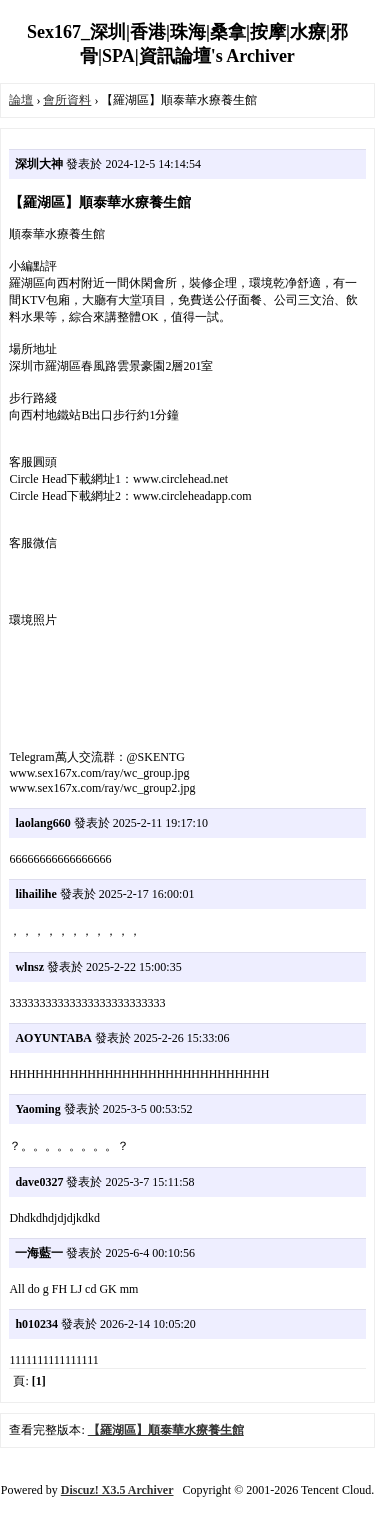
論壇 (21, 100)
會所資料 (67, 100)
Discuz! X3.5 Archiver (117, 1490)
